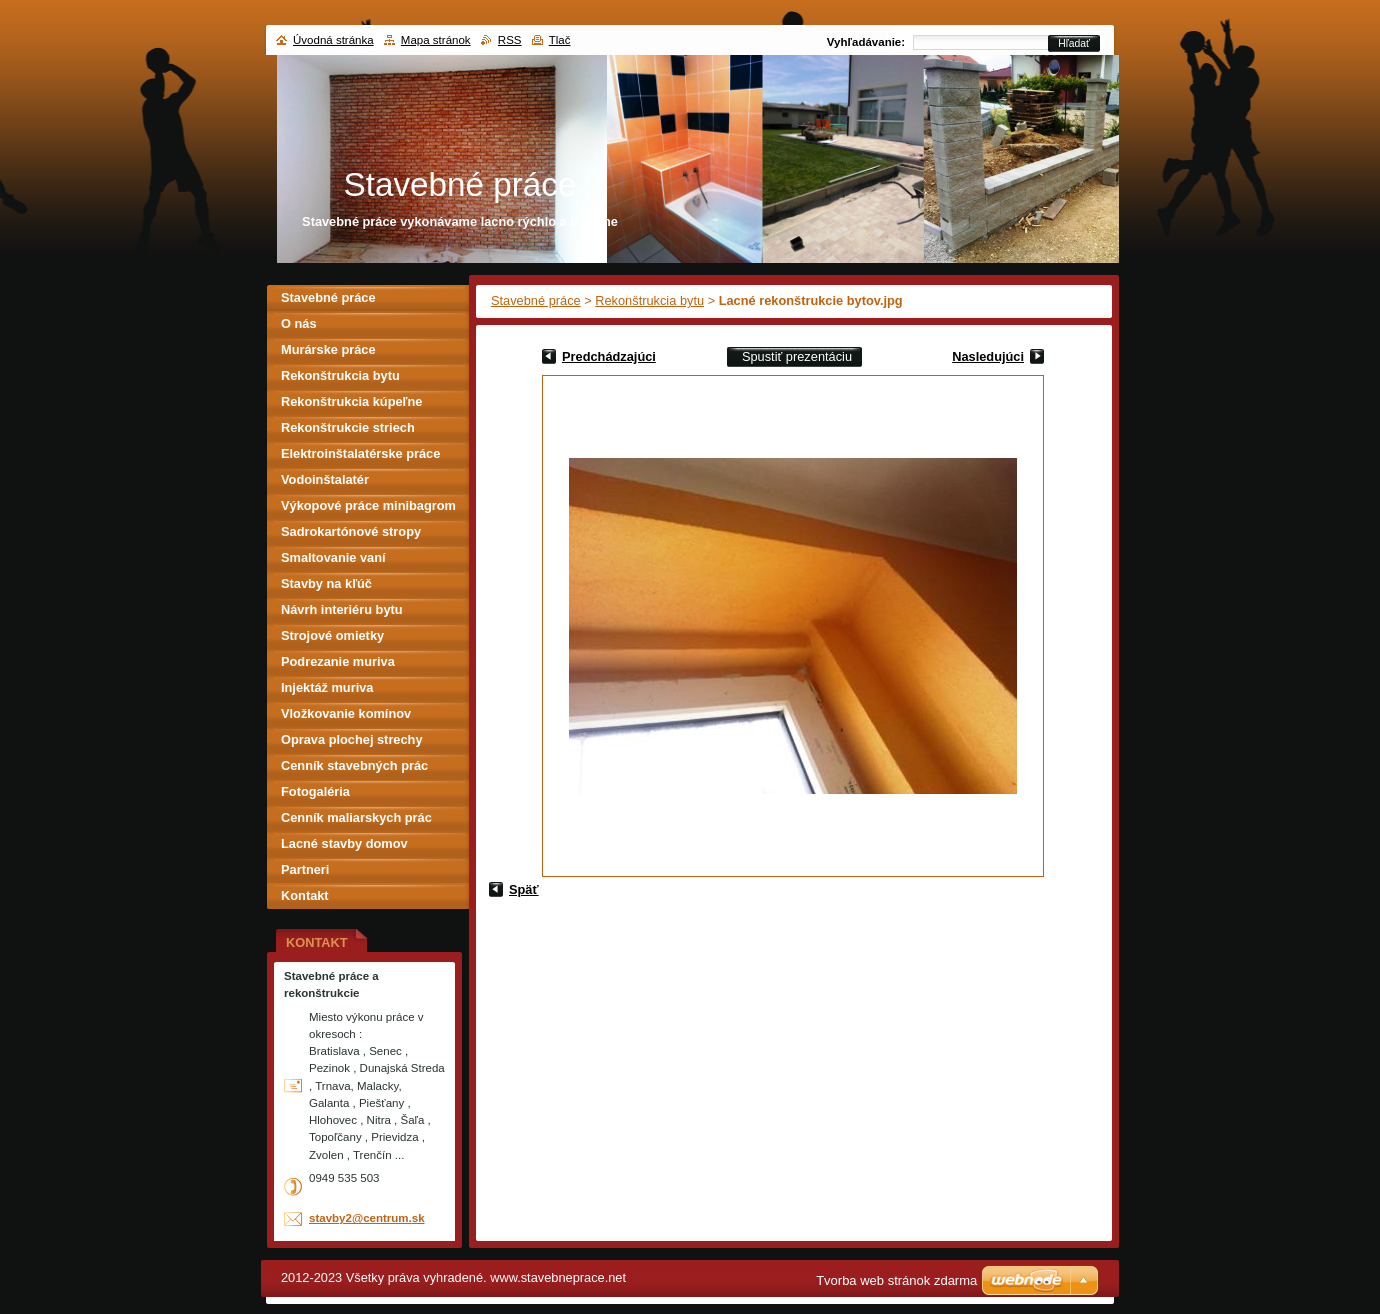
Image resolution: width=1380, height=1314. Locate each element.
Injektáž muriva (327, 687)
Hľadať (1074, 43)
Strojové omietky (332, 635)
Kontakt (305, 895)
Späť (524, 889)
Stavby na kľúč (326, 583)
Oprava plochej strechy (352, 739)
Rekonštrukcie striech (348, 427)
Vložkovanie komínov (346, 713)
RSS (510, 40)
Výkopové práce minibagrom (368, 505)
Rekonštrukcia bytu (649, 300)
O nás (299, 323)
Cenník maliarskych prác (356, 817)
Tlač (560, 40)
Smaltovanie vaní (333, 557)
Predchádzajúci (609, 356)
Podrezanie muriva (338, 661)
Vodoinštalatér (325, 479)
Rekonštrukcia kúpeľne (351, 401)
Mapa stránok (436, 40)
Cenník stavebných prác (354, 765)
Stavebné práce (536, 300)
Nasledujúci (988, 356)
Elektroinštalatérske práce (360, 453)
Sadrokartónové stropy (351, 531)
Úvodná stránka (333, 40)
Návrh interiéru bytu (342, 609)
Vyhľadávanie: (866, 42)
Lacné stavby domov (344, 843)
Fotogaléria (315, 791)
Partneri (305, 869)
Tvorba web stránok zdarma (896, 1280)
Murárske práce (328, 349)
